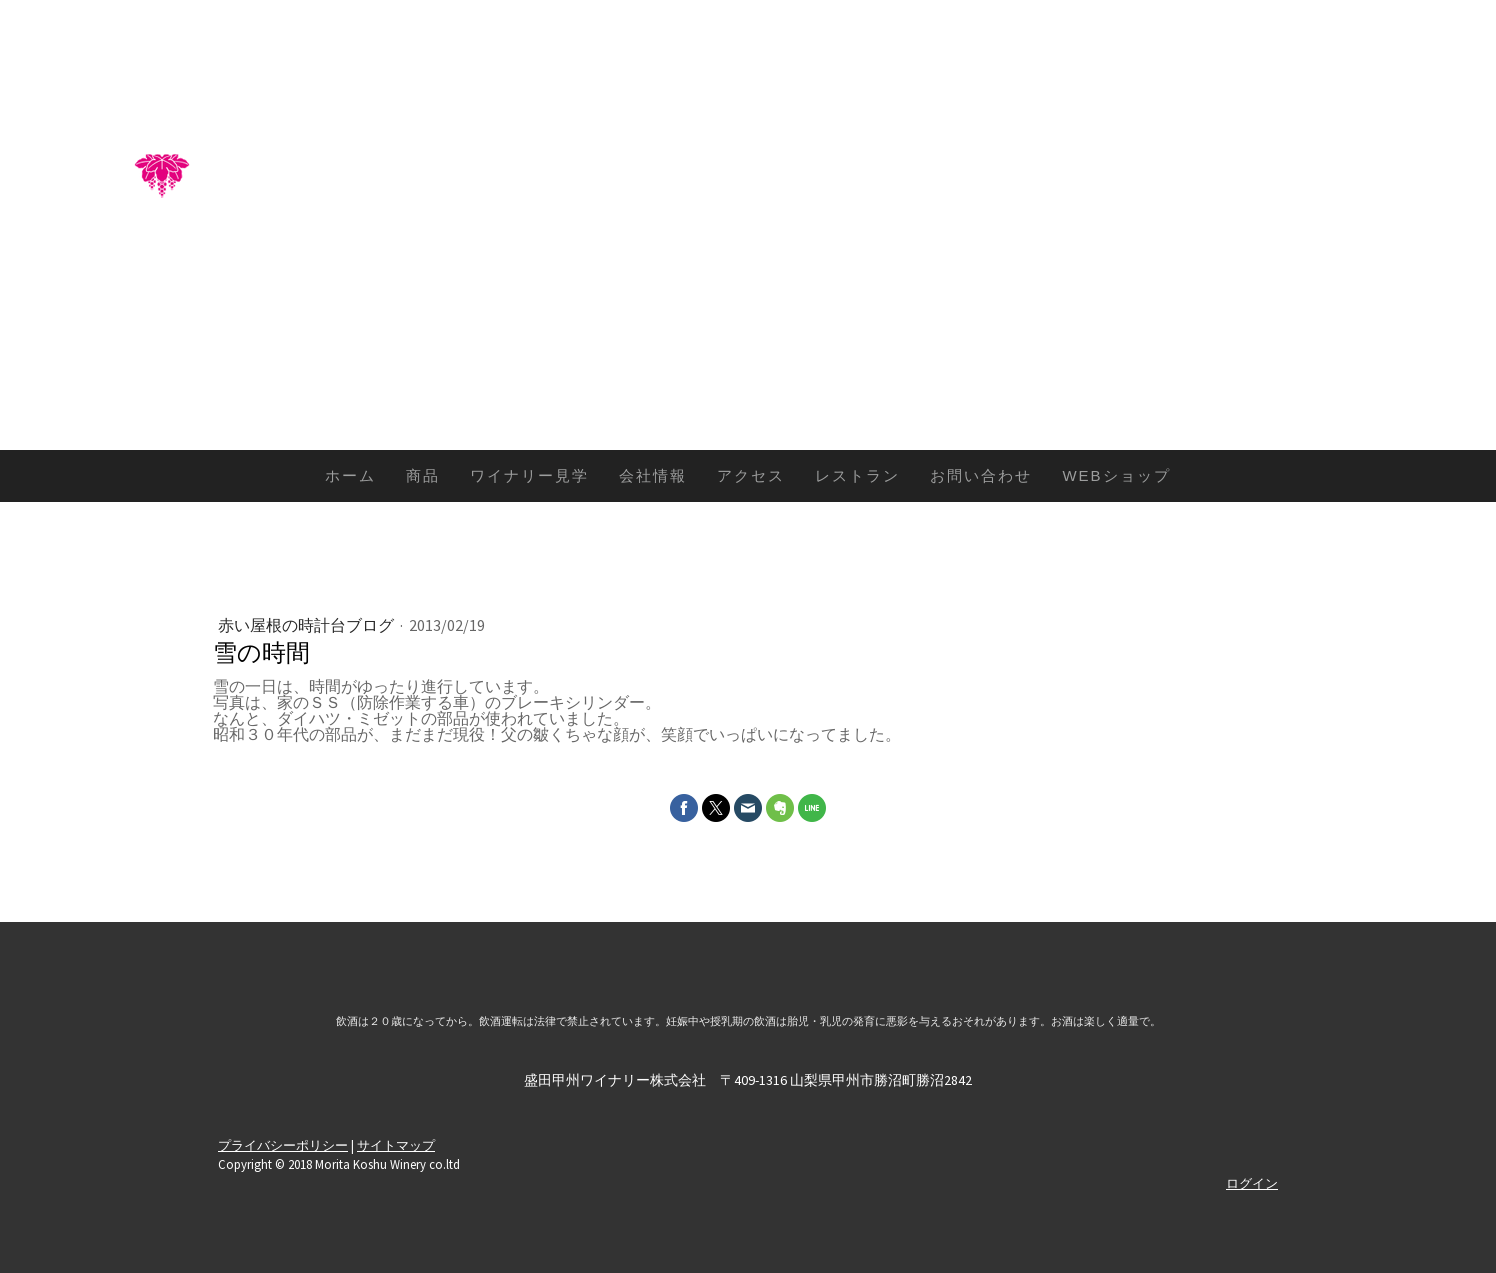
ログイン (1252, 1183)
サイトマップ (396, 1145)
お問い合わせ (981, 475)
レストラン (857, 475)
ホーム (350, 475)
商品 (423, 475)
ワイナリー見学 (529, 475)
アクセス (751, 475)
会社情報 (653, 475)
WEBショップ (1116, 475)
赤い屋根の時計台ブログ (307, 625)
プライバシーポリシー (283, 1145)
